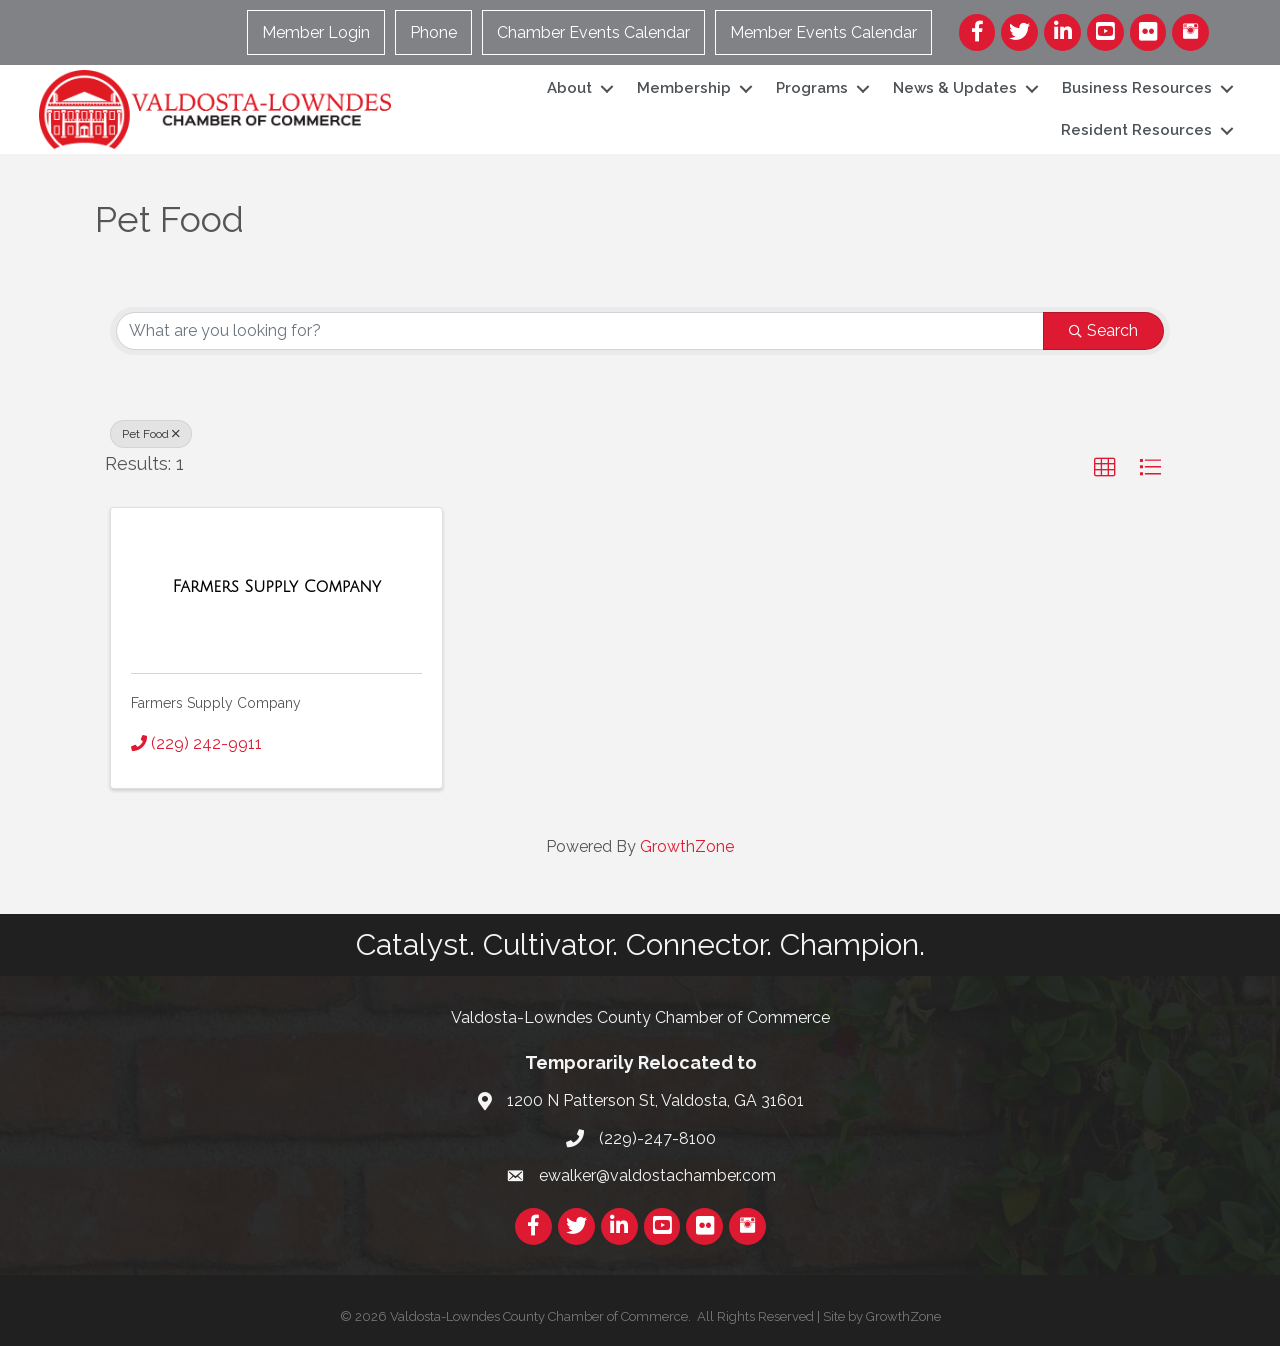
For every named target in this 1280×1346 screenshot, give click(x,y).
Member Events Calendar (824, 32)
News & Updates (954, 88)
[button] (1105, 468)
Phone (434, 32)
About (568, 88)
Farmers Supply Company (216, 703)
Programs (811, 88)
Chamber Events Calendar (594, 32)
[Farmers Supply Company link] (276, 587)
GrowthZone (687, 846)
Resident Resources (1135, 130)
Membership (683, 88)
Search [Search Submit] (1103, 330)
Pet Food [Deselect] (151, 434)
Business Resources (1136, 88)
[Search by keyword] (580, 331)
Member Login (317, 32)
